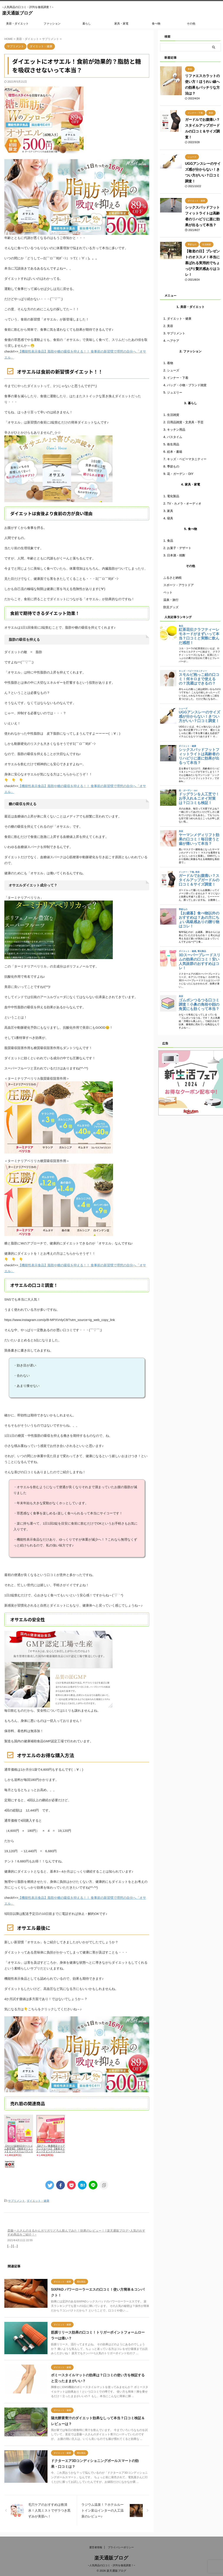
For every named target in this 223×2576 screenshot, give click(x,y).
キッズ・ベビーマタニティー (187, 459)
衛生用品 (173, 444)
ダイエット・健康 (38, 2200)
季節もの (173, 466)
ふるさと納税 (172, 577)
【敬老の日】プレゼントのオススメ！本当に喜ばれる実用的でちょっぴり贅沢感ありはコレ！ (202, 262)
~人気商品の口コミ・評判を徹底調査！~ (111, 2565)
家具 (170, 511)
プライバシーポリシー (121, 2547)
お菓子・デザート (179, 548)
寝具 (170, 518)
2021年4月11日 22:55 (20, 2240)
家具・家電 (121, 23)
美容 (170, 326)
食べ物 (156, 23)
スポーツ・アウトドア (178, 585)
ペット (167, 592)
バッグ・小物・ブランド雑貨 (187, 385)
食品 (170, 540)
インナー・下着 (177, 377)
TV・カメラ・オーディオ (184, 503)
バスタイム (174, 437)
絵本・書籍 (174, 451)
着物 (170, 363)
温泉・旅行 (171, 600)
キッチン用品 (176, 429)
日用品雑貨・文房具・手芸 (185, 422)
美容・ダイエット (17, 23)
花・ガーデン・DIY (180, 474)
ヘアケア (173, 340)
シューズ (173, 370)
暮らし (86, 23)
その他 (191, 23)
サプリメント (16, 2200)
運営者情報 (95, 2547)
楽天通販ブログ (17, 13)
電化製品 (173, 496)
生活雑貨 (173, 415)
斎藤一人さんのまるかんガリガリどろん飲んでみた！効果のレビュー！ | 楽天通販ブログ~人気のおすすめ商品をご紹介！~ (76, 2232)
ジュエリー (174, 392)
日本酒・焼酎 (176, 555)
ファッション (52, 23)
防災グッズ (171, 607)
